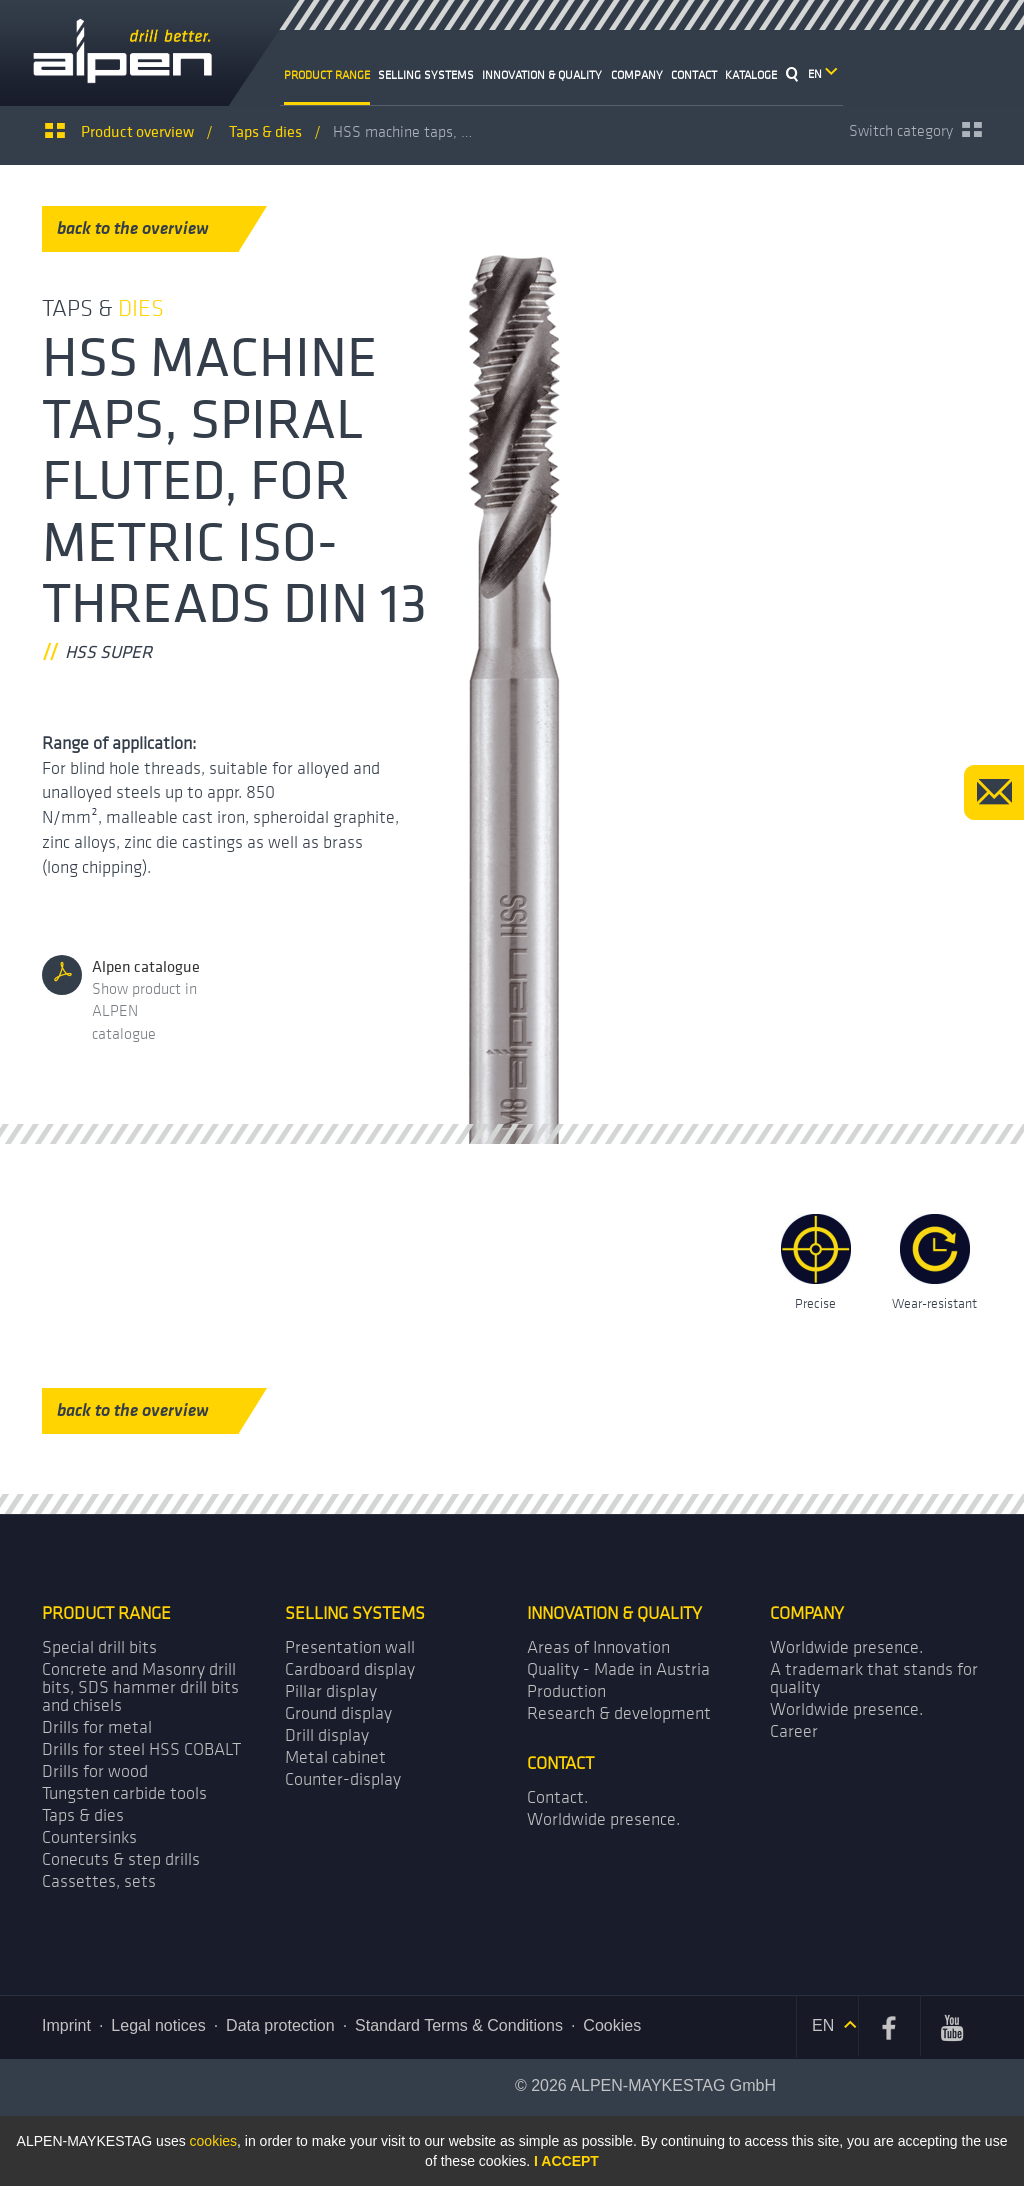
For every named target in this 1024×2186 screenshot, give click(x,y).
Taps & (265, 131)
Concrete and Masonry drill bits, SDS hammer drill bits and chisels (140, 1687)
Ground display (338, 1713)
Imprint (66, 2025)
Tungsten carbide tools (124, 1793)
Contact (694, 75)
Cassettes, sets (99, 1881)
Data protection (280, 2025)
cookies (213, 2141)
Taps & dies (83, 1815)
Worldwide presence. (846, 1647)
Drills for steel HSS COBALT (141, 1749)
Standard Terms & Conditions (459, 2025)
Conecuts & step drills (121, 1859)
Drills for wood (95, 1771)
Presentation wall (350, 1647)
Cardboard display (350, 1669)
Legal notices (158, 2025)
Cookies (612, 2025)
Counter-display (343, 1779)
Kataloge (751, 75)
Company (637, 75)
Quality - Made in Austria (618, 1669)
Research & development (619, 1713)
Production (566, 1691)
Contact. (557, 1797)
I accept (566, 2161)
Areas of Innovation (598, 1647)
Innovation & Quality (542, 75)
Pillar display (331, 1691)
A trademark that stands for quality (874, 1678)
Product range (327, 75)
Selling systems (426, 75)
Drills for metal (97, 1727)
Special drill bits (99, 1647)
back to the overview (148, 228)
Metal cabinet (335, 1757)
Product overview (137, 131)
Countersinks (89, 1837)
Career (794, 1731)
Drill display (327, 1735)
